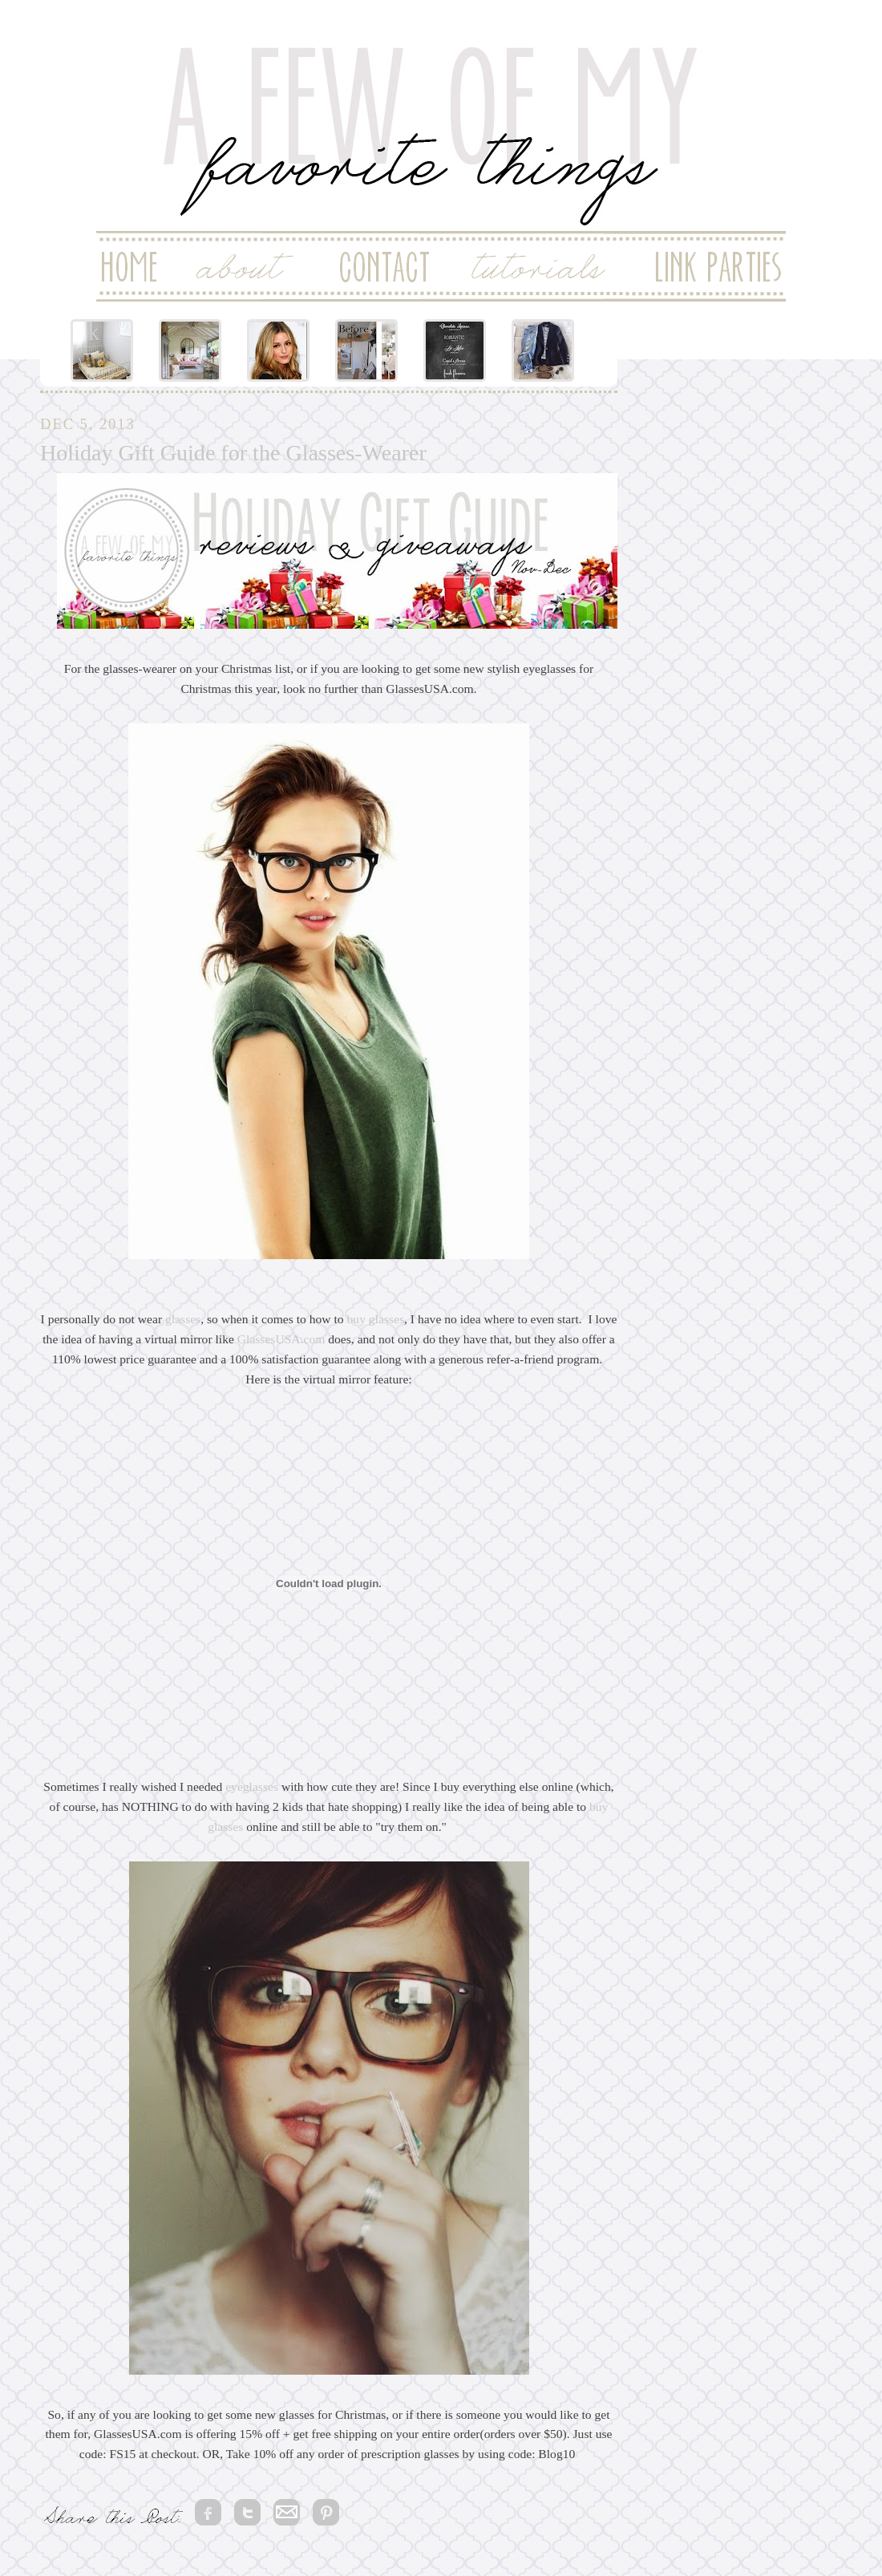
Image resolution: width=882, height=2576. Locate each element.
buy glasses (375, 1319)
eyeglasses (251, 1786)
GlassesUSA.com (281, 1339)
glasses (182, 1319)
